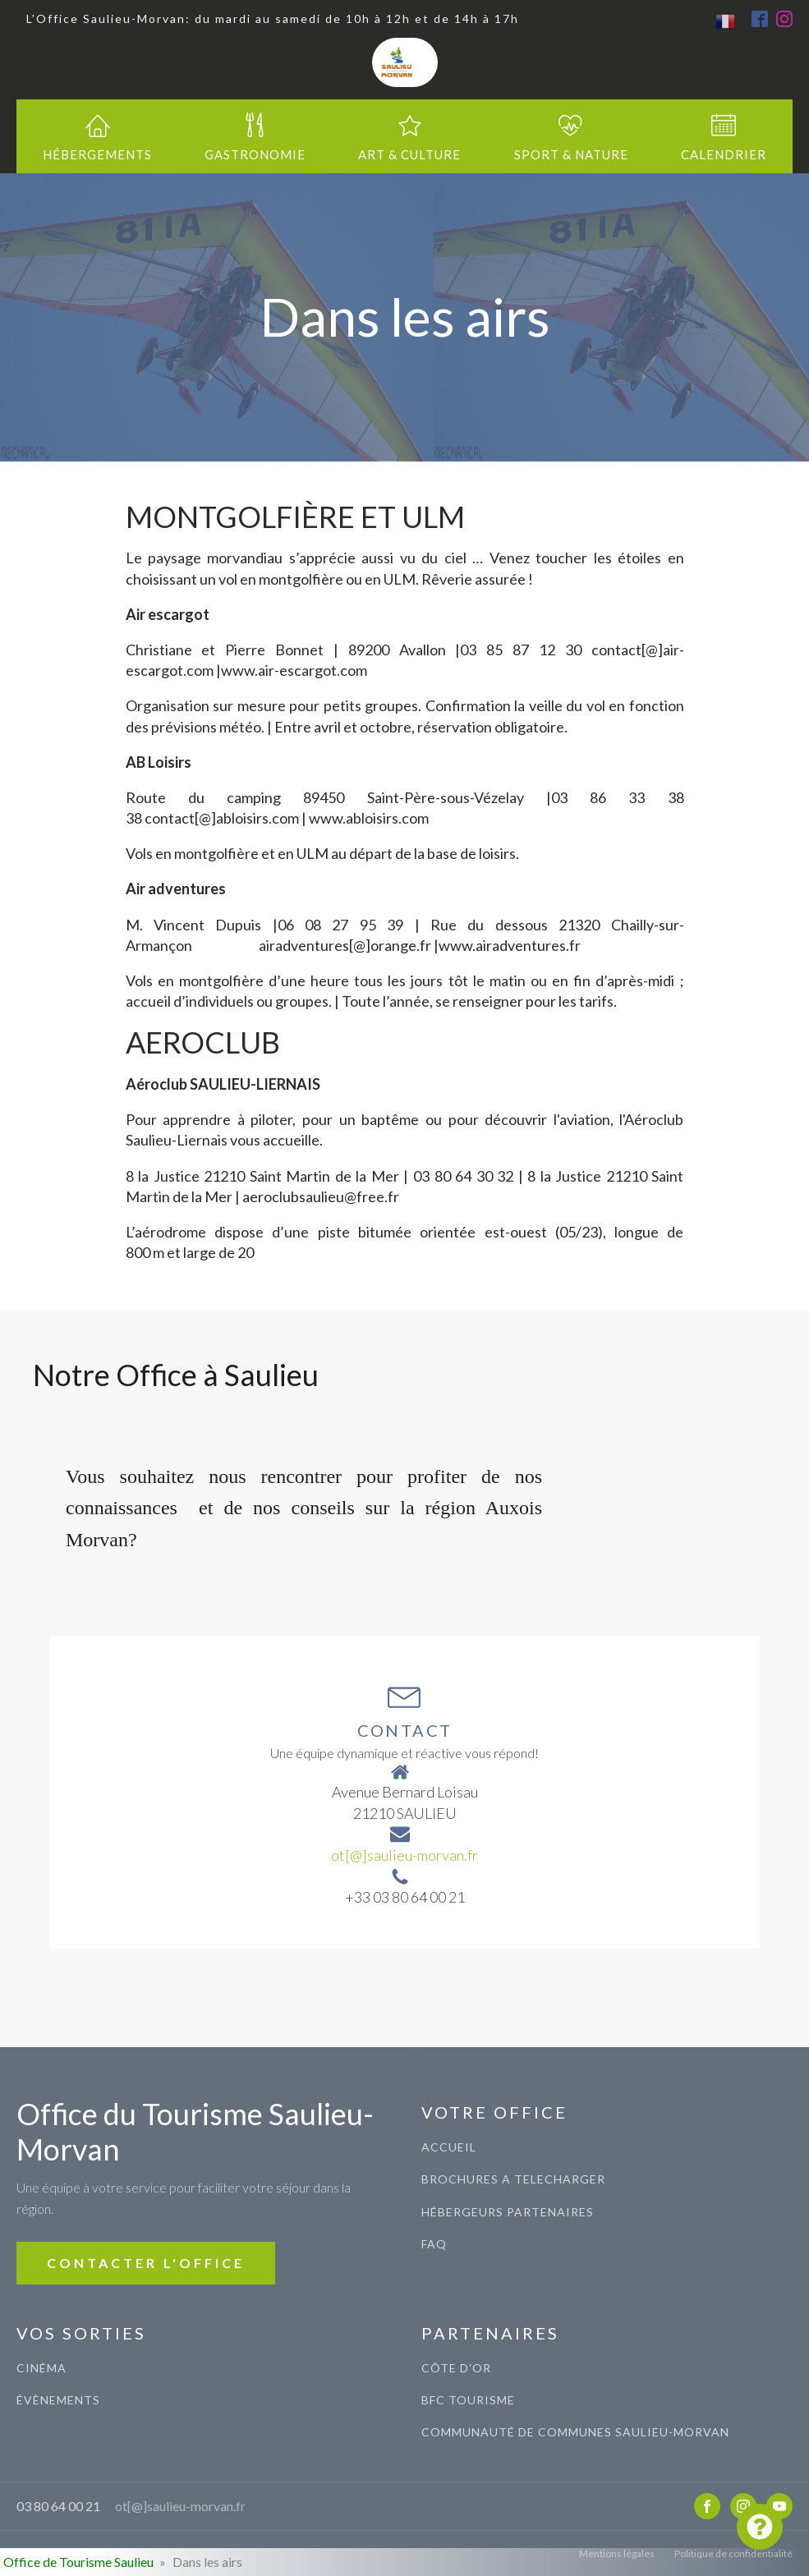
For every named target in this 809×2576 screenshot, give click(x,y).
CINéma (41, 2368)
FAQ (434, 2244)
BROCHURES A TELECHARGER (513, 2179)
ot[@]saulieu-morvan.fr (404, 1855)
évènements (58, 2400)
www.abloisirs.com (369, 818)
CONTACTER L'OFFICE (146, 2263)
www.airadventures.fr (510, 945)
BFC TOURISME (468, 2400)
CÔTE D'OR (456, 2368)
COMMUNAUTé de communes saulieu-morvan (575, 2432)
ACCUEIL (448, 2147)
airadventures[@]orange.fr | (349, 945)
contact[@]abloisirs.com (222, 818)
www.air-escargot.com (294, 670)
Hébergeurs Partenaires (507, 2212)
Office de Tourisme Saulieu (78, 2561)
